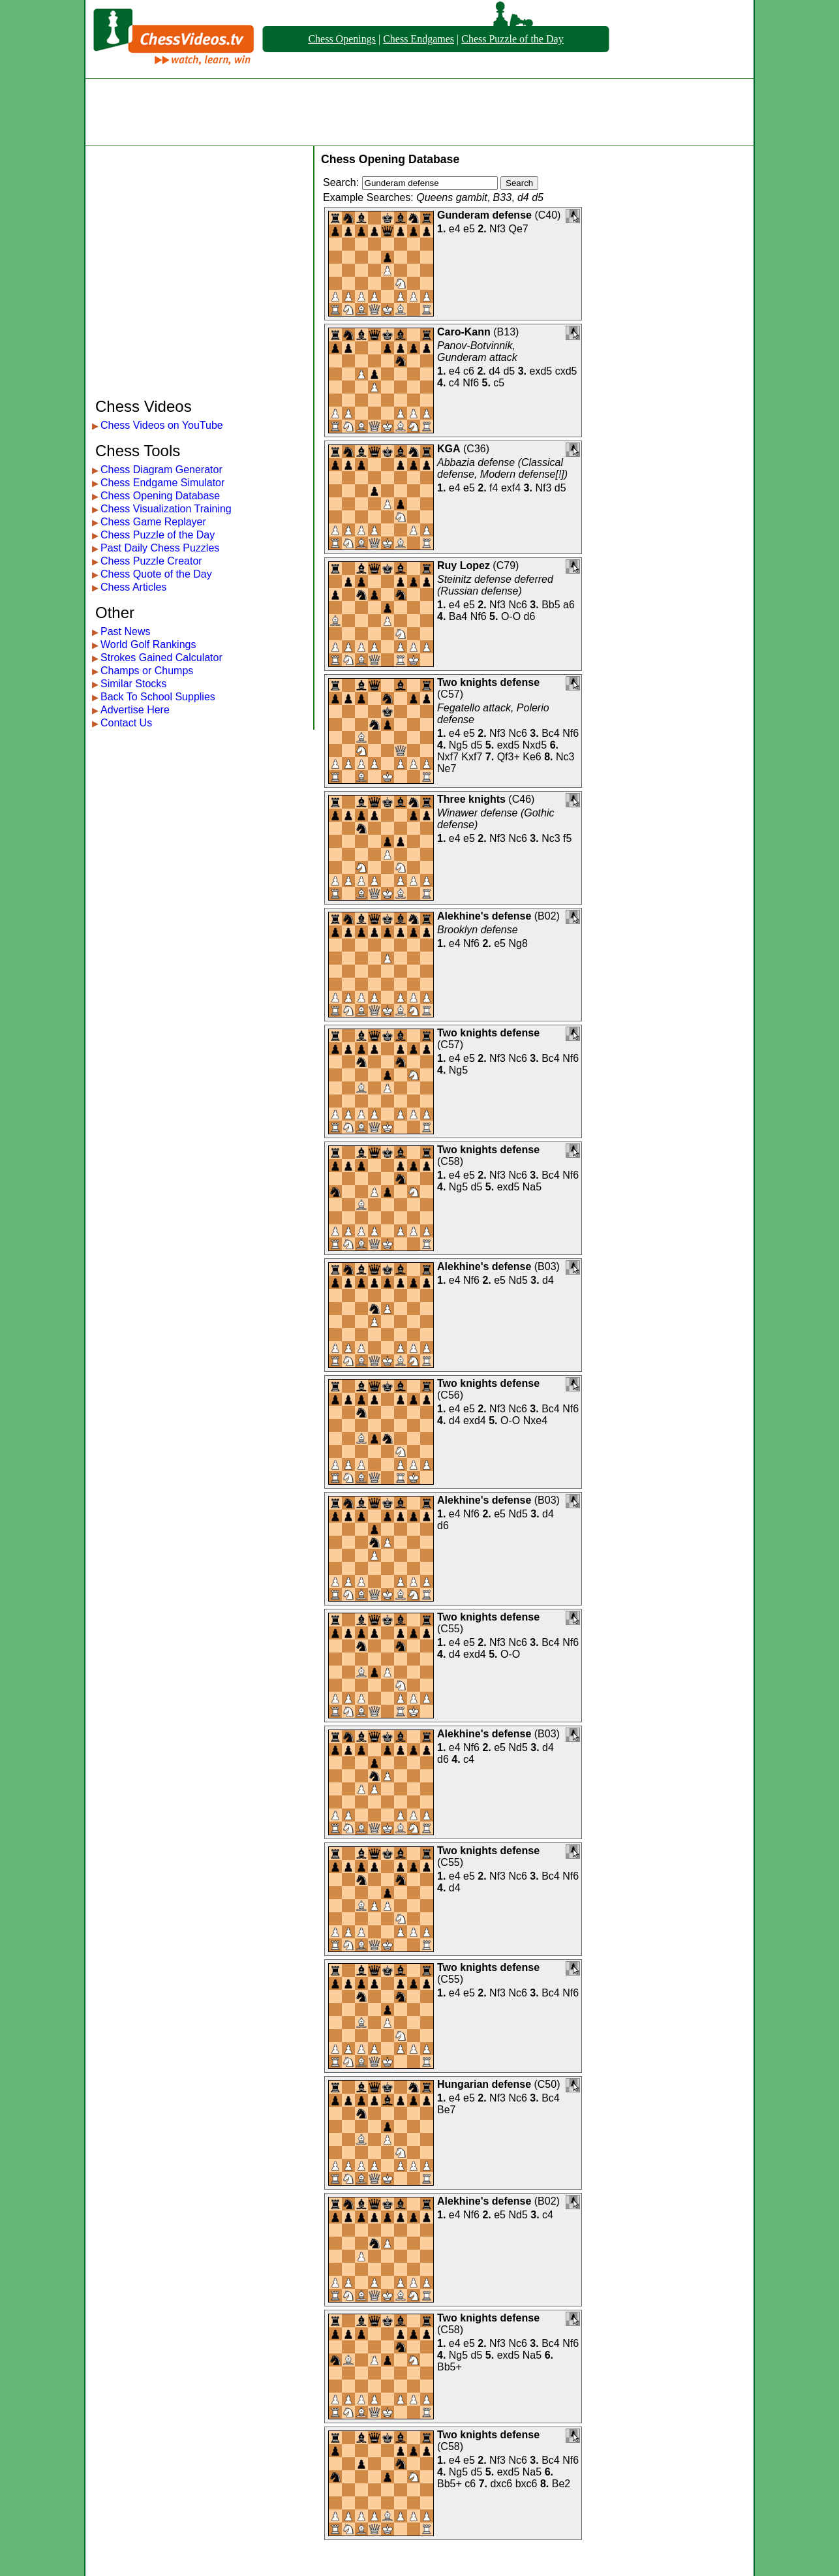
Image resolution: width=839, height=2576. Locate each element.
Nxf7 (448, 756)
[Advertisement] (419, 112)
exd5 (541, 371)
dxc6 (501, 2483)
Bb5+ (449, 2366)
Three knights (471, 799)
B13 (506, 331)
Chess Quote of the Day (156, 574)
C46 (521, 799)
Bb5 (551, 604)
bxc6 (526, 2483)
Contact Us (126, 722)
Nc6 (517, 604)
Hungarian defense (484, 2084)
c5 (498, 382)
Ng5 (458, 745)
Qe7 (518, 228)
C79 (505, 565)
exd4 (474, 1420)
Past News (125, 631)
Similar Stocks (133, 683)
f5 (567, 838)
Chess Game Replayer (153, 521)
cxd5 (566, 371)
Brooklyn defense (477, 929)
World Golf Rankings (148, 644)
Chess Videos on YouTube (161, 425)
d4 (494, 371)
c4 (454, 382)
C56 (449, 1395)
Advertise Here (135, 709)
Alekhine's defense (484, 916)
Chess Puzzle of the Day (512, 38)
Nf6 (471, 382)
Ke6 (532, 756)
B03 (547, 1266)
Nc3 (565, 756)
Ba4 (458, 616)
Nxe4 (535, 1420)
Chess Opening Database (160, 495)
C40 (547, 215)
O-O (511, 616)
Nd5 (517, 1280)
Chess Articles (133, 587)
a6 (569, 604)
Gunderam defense (484, 215)
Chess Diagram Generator (161, 469)
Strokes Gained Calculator (161, 657)
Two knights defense (488, 682)
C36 (475, 448)
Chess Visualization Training (166, 508)
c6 (468, 371)
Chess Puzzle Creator (151, 560)
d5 (509, 371)
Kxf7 (471, 756)
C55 (449, 1628)
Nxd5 (535, 745)
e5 (469, 228)
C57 (449, 694)
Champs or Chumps (146, 670)
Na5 (532, 1186)
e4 (455, 228)
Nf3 (497, 228)
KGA (449, 448)
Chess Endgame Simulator (162, 482)
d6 (530, 616)
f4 (493, 487)
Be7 (446, 2109)
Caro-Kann (464, 331)
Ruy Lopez (463, 565)
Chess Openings (342, 38)
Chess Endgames (418, 38)
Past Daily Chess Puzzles (159, 547)
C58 (449, 1161)
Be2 (561, 2483)
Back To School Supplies (157, 696)
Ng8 (517, 943)
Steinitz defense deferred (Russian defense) (495, 585)
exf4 (511, 487)
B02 (547, 916)
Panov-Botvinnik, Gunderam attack (477, 351)
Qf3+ (508, 756)
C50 (547, 2084)
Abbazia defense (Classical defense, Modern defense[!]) (502, 468)
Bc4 (551, 733)
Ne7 (446, 768)
